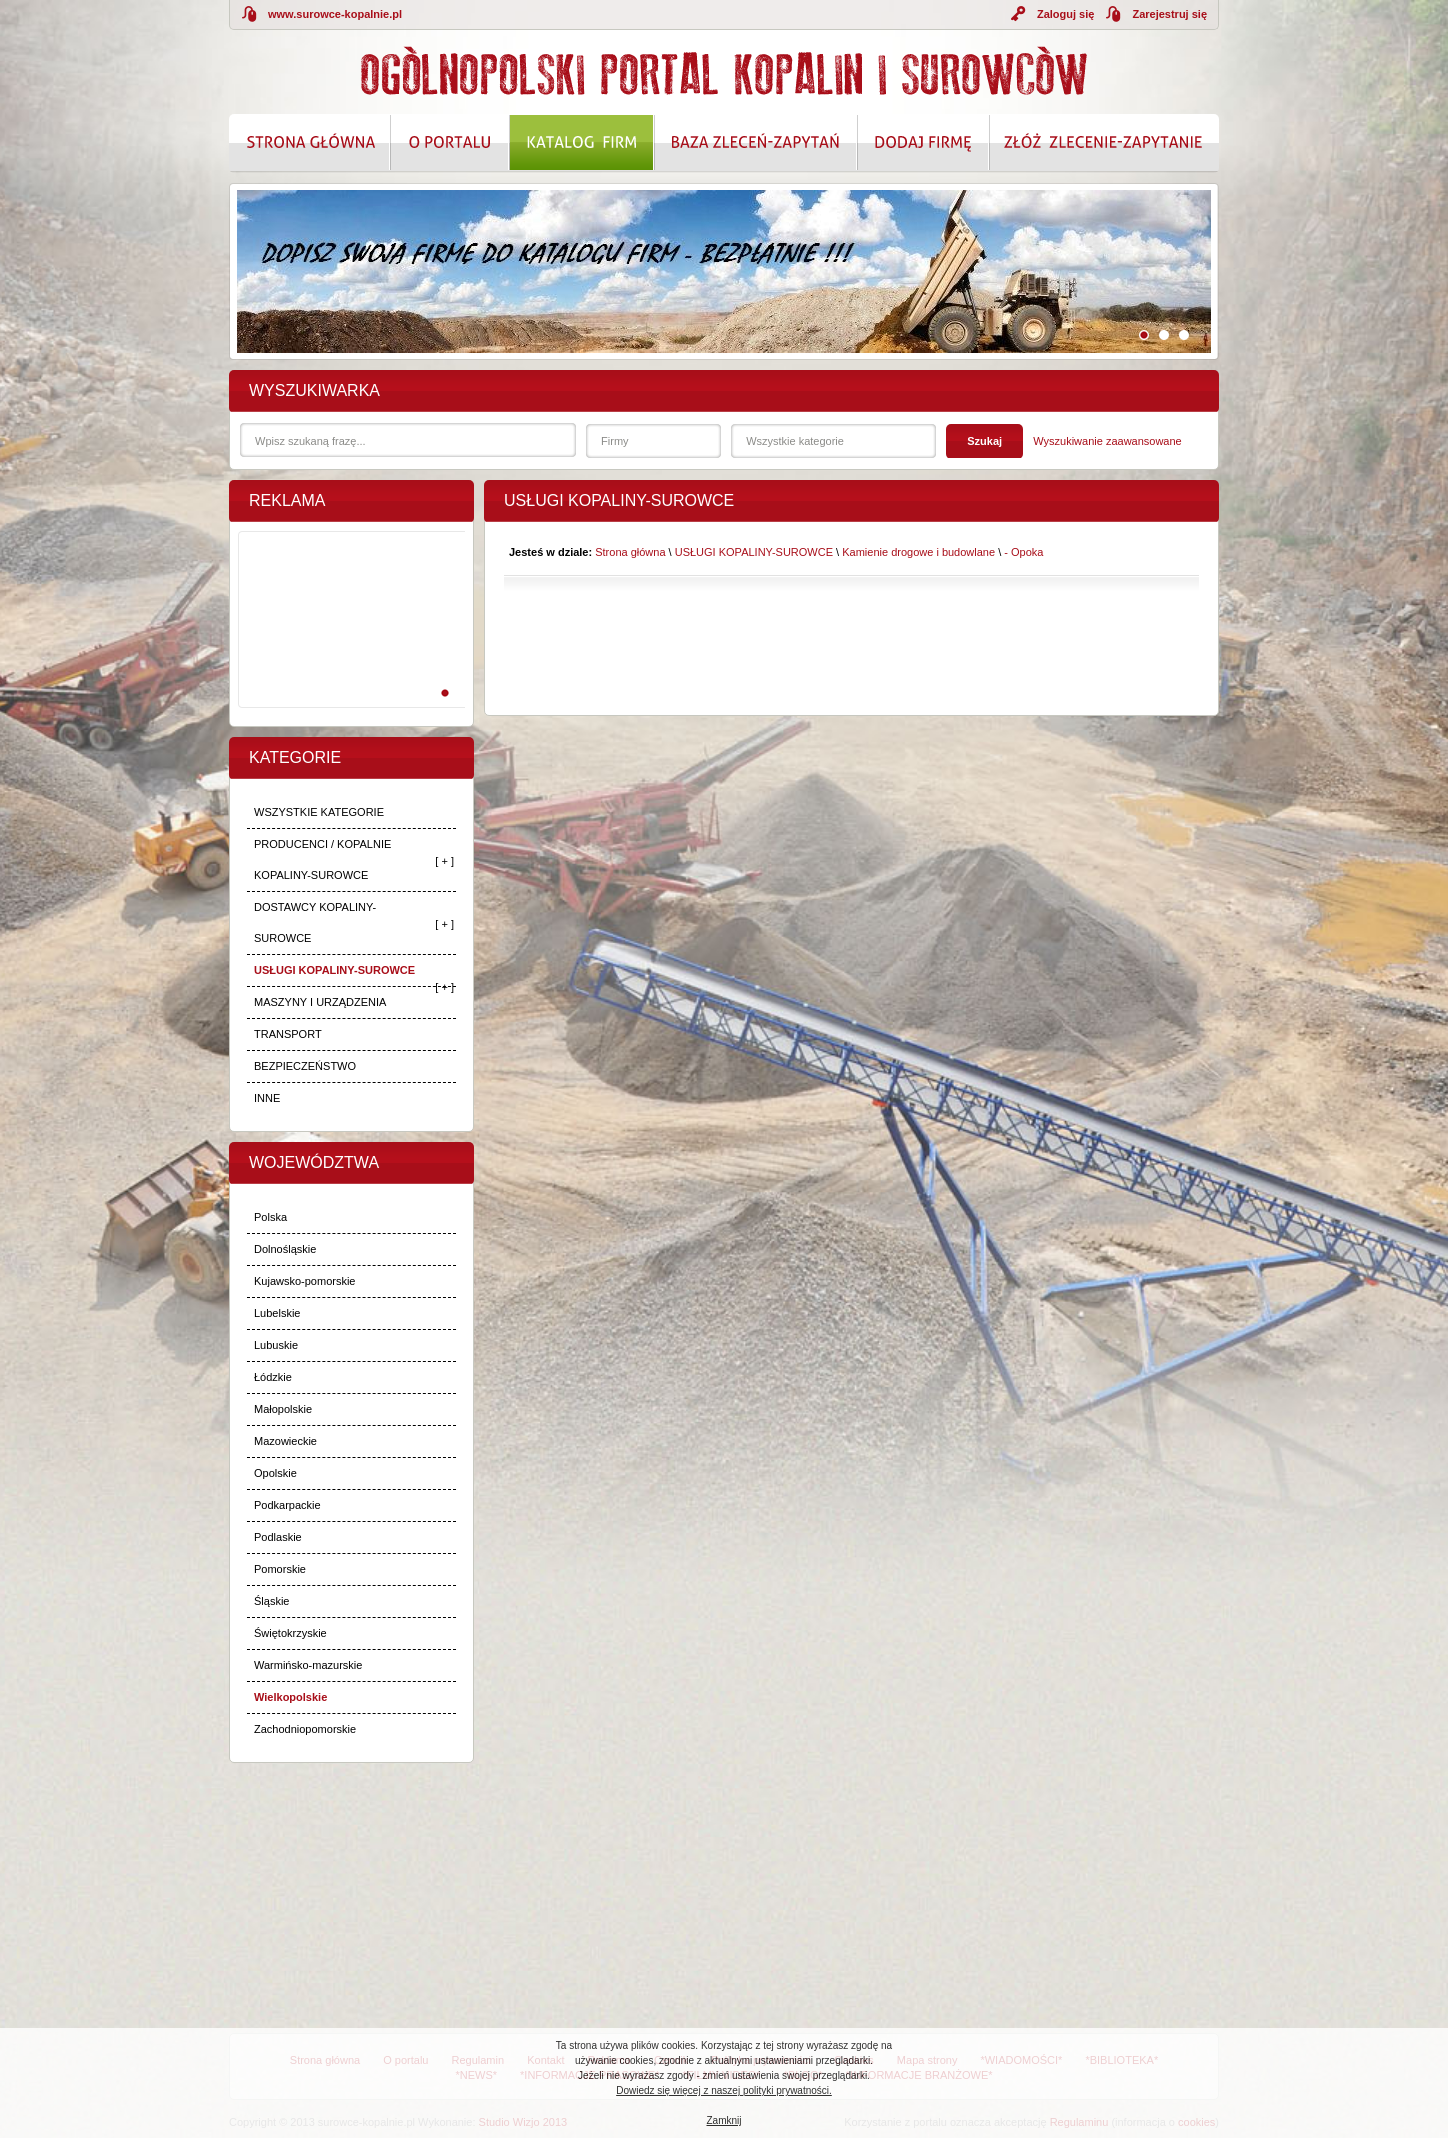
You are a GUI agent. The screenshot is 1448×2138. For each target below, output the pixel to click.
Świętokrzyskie (290, 1633)
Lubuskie (276, 1345)
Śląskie (271, 1601)
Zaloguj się (1065, 14)
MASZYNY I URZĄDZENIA (320, 1002)
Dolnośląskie (285, 1249)
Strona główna (630, 552)
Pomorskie (280, 1569)
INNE (267, 1098)
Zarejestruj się (1169, 14)
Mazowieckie (285, 1441)
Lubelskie (277, 1313)
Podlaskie (278, 1537)
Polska (270, 1217)
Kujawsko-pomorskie (304, 1281)
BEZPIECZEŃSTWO (305, 1066)
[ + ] (444, 861)
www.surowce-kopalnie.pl (335, 14)
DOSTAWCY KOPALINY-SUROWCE (315, 922)
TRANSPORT (288, 1034)
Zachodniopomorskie (305, 1729)
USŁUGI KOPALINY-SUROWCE (334, 970)
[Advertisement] (348, 641)
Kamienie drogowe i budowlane (918, 552)
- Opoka (1023, 552)
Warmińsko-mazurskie (308, 1665)
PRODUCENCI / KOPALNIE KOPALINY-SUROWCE (322, 859)
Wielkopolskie (290, 1697)
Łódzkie (273, 1377)
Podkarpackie (287, 1505)
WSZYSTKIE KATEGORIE (319, 812)
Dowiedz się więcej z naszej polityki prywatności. (724, 2090)
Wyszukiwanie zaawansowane (1107, 441)
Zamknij (723, 2120)
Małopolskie (283, 1409)
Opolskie (275, 1473)
